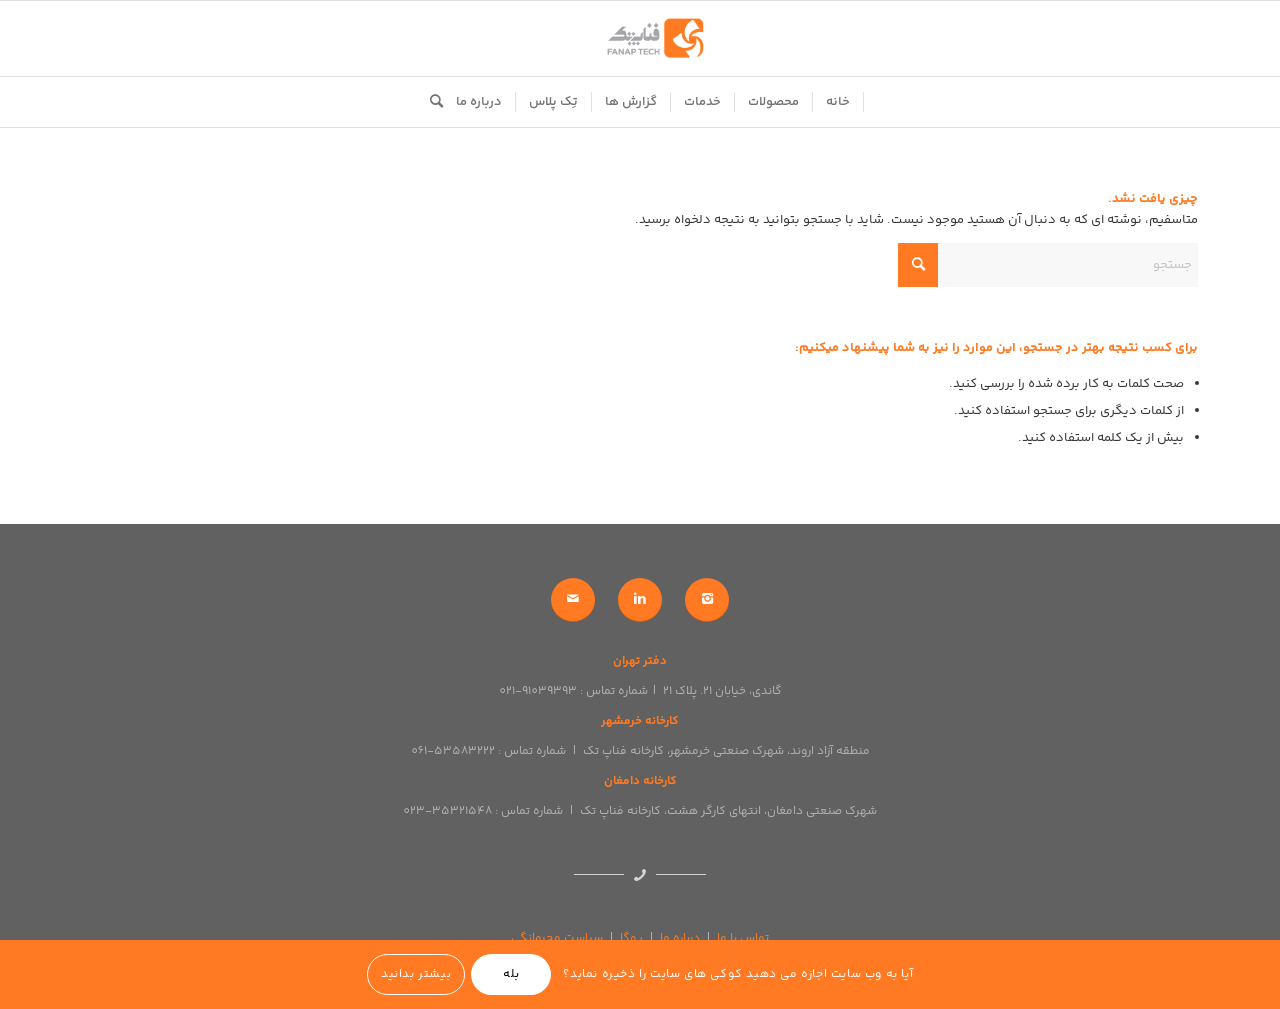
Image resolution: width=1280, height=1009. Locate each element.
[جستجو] (430, 102)
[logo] (640, 38)
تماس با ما (743, 938)
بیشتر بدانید (416, 974)
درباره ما (680, 938)
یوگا (631, 938)
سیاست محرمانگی (557, 938)
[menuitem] (838, 102)
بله (511, 974)
